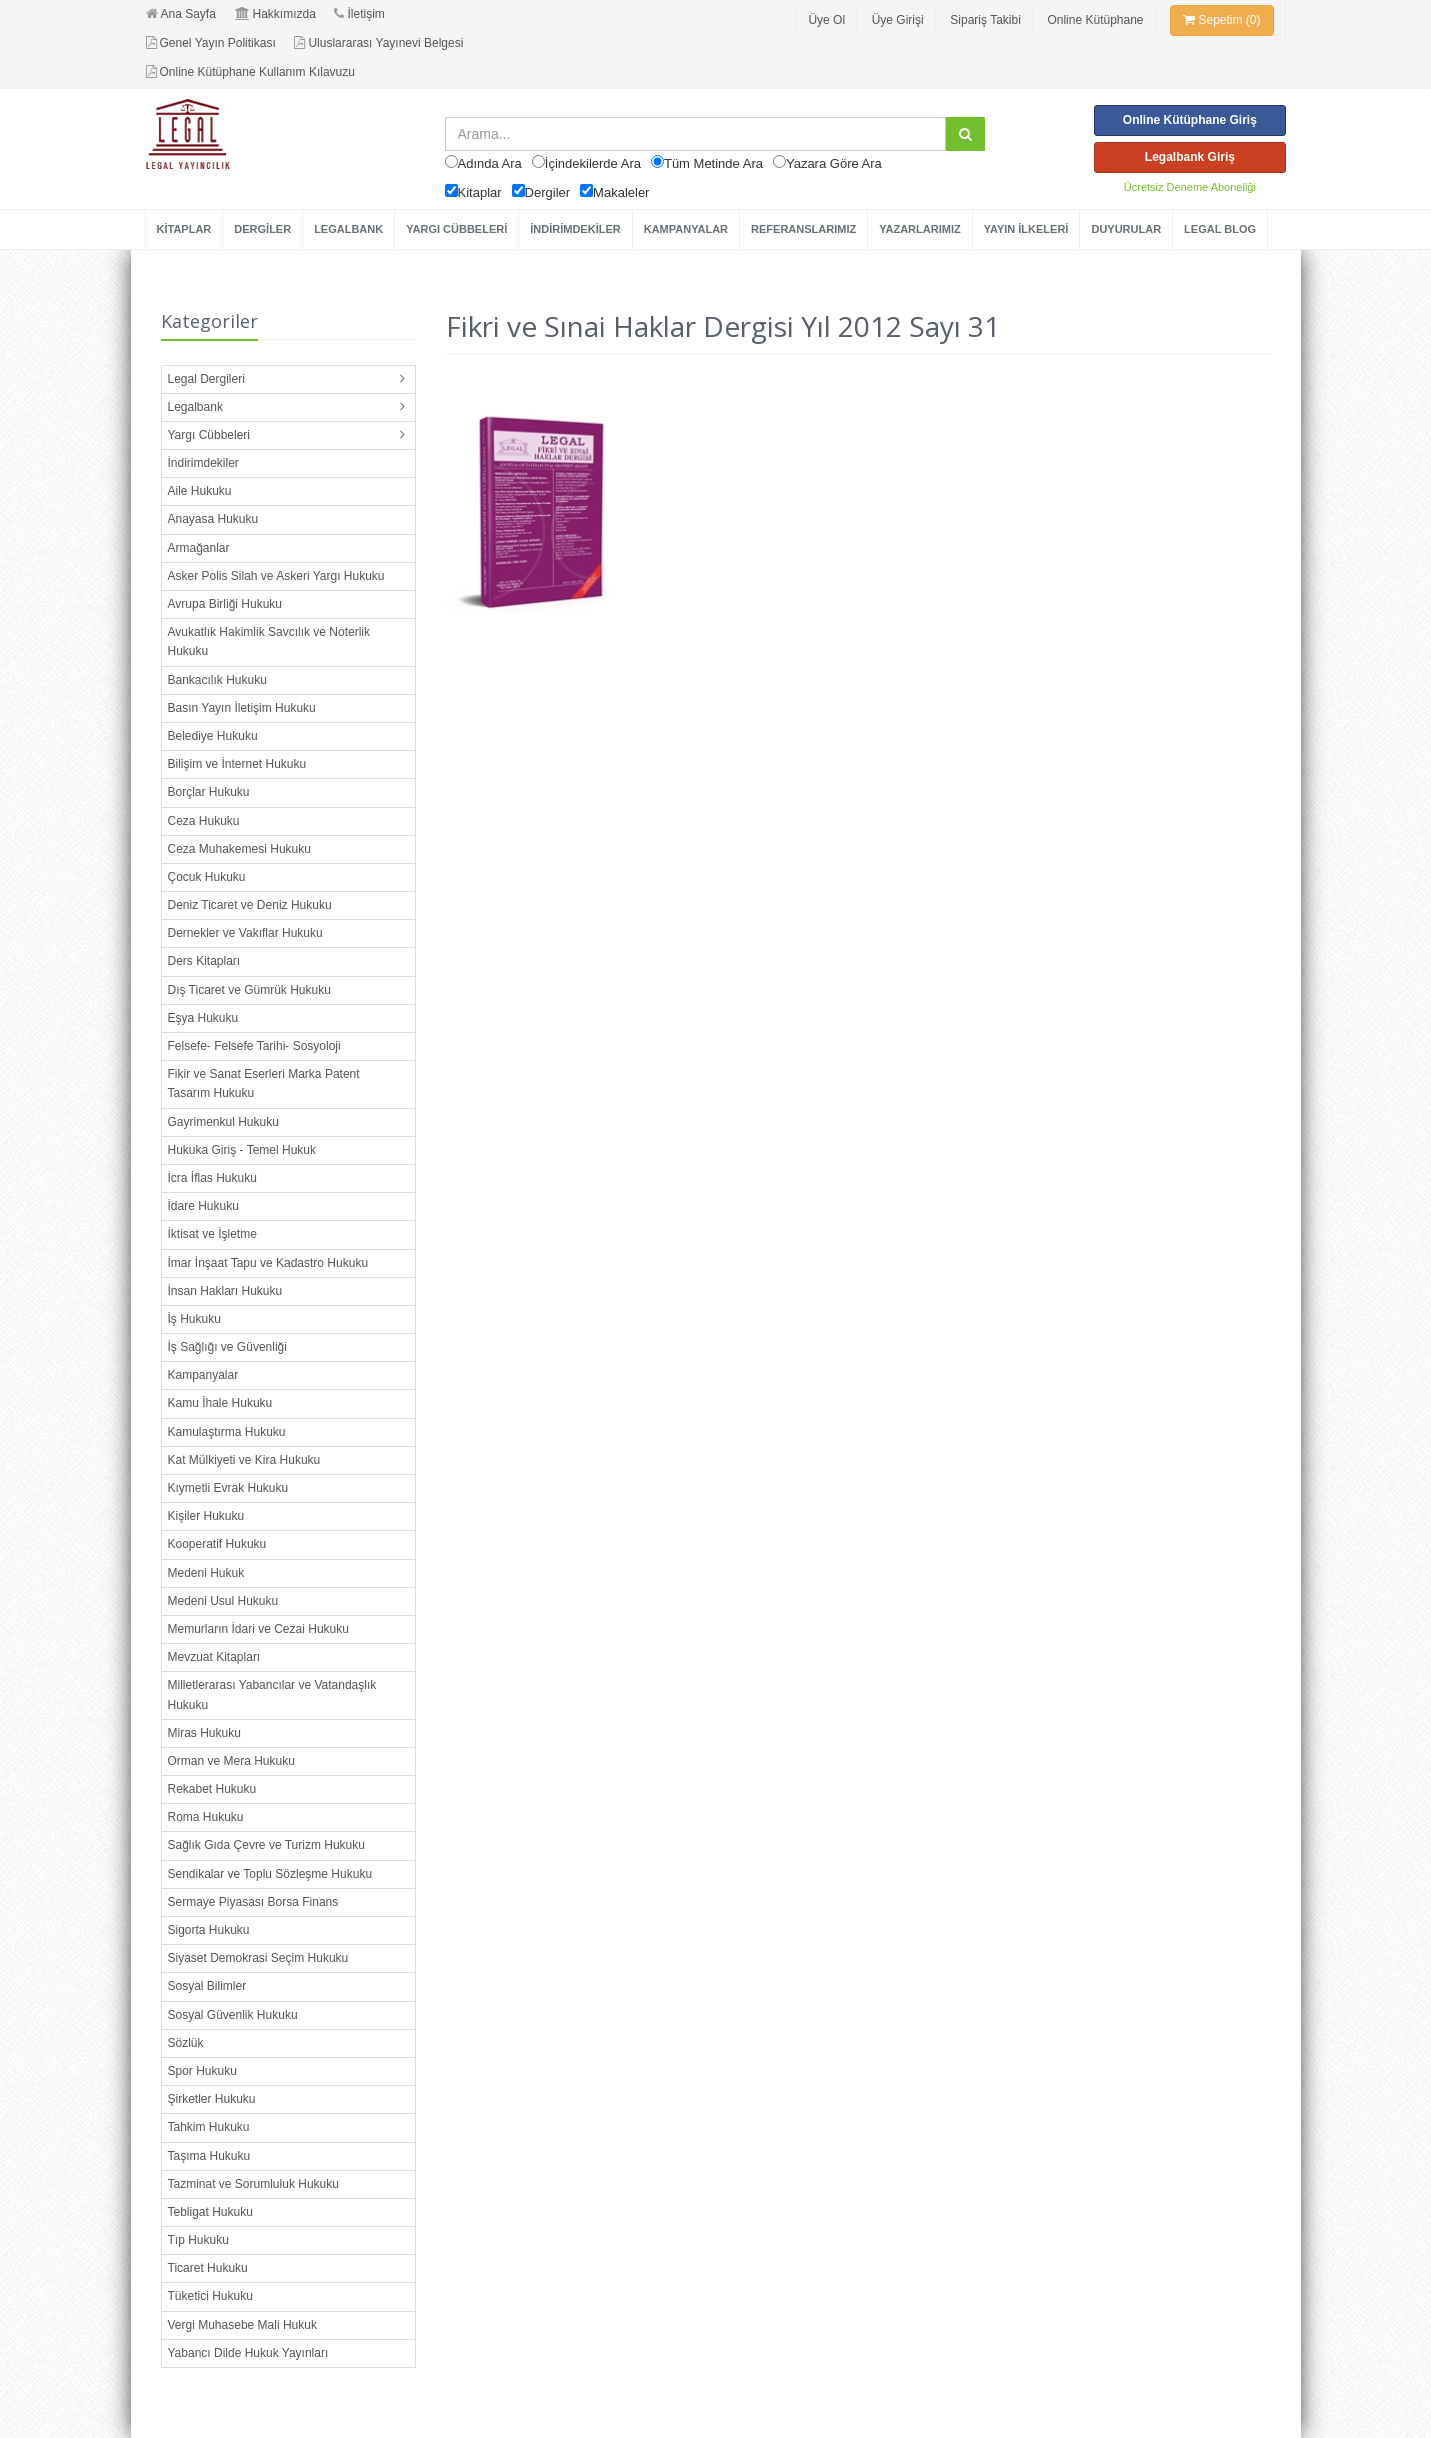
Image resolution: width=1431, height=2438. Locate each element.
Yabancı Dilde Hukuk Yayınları (248, 2353)
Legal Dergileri (206, 379)
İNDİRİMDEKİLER (575, 229)
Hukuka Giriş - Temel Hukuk (242, 1150)
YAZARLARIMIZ (919, 229)
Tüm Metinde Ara (713, 163)
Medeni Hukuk (206, 1573)
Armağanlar (199, 548)
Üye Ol (826, 20)
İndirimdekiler (203, 463)
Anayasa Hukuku (213, 519)
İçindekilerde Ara (593, 163)
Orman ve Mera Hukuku (231, 1761)
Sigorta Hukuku (209, 1930)
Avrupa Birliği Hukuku (225, 604)
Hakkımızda (275, 14)
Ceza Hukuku (204, 821)
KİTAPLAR (184, 229)
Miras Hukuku (204, 1733)
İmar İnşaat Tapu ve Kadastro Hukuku (268, 1263)
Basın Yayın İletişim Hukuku (242, 708)
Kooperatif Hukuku (217, 1544)
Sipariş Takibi (985, 20)
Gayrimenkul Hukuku (223, 1122)
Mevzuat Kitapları (214, 1657)
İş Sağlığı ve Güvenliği (227, 1347)
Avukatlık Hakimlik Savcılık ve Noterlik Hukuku (269, 641)
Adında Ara (490, 163)
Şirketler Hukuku (212, 2099)
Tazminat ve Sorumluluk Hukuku (253, 2184)
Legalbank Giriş (1190, 157)
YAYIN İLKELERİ (1026, 229)
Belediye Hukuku (213, 736)
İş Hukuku (194, 1319)
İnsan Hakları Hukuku (225, 1291)
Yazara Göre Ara (834, 163)
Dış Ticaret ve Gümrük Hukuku (249, 990)
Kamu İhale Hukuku (220, 1403)
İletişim (359, 14)
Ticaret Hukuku (208, 2268)
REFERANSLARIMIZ (803, 229)
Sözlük (186, 2043)
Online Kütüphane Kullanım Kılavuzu (250, 72)
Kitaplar (480, 192)
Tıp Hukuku (198, 2240)
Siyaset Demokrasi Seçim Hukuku (258, 1958)
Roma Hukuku (206, 1817)
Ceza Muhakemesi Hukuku (239, 849)
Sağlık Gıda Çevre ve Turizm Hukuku (266, 1845)
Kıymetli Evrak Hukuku (228, 1488)
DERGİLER (262, 229)
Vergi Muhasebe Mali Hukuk (242, 2325)
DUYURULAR (1126, 229)
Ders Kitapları (204, 961)
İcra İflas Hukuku (212, 1178)
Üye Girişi (898, 20)
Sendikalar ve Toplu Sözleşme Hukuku (270, 1874)
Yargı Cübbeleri (209, 435)
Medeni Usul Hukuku (223, 1601)
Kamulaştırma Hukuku (227, 1432)
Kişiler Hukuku (206, 1516)
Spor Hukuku (202, 2071)
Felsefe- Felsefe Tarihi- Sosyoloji (254, 1046)
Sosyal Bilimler (207, 1986)
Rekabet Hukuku (212, 1789)
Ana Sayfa (181, 14)
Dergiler (548, 192)
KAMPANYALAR (686, 229)
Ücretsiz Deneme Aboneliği (1190, 187)
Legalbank (195, 407)
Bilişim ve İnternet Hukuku (237, 764)
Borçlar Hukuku (209, 792)
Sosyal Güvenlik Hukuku (233, 2015)
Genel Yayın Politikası (211, 43)
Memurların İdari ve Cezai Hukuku (258, 1629)
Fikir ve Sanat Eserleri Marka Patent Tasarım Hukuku (264, 1083)
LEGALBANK (348, 229)
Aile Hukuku (200, 491)
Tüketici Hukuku (210, 2296)
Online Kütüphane (1095, 20)
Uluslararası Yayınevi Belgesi (378, 43)
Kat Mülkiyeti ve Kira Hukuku (244, 1460)
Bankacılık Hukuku (217, 680)
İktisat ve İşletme (212, 1234)
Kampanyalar (203, 1375)
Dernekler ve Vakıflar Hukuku (245, 933)
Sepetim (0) (1221, 20)
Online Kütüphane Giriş (1190, 120)
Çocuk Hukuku (207, 877)
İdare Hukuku (203, 1206)
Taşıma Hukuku (209, 2156)
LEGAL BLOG (1220, 229)
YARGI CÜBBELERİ (456, 229)
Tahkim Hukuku (209, 2127)
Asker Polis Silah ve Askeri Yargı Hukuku (276, 576)
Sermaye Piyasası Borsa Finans (253, 1902)
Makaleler (621, 192)
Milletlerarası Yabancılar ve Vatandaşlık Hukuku (272, 1694)
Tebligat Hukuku (210, 2212)
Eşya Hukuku (203, 1018)
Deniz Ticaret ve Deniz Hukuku (250, 905)
